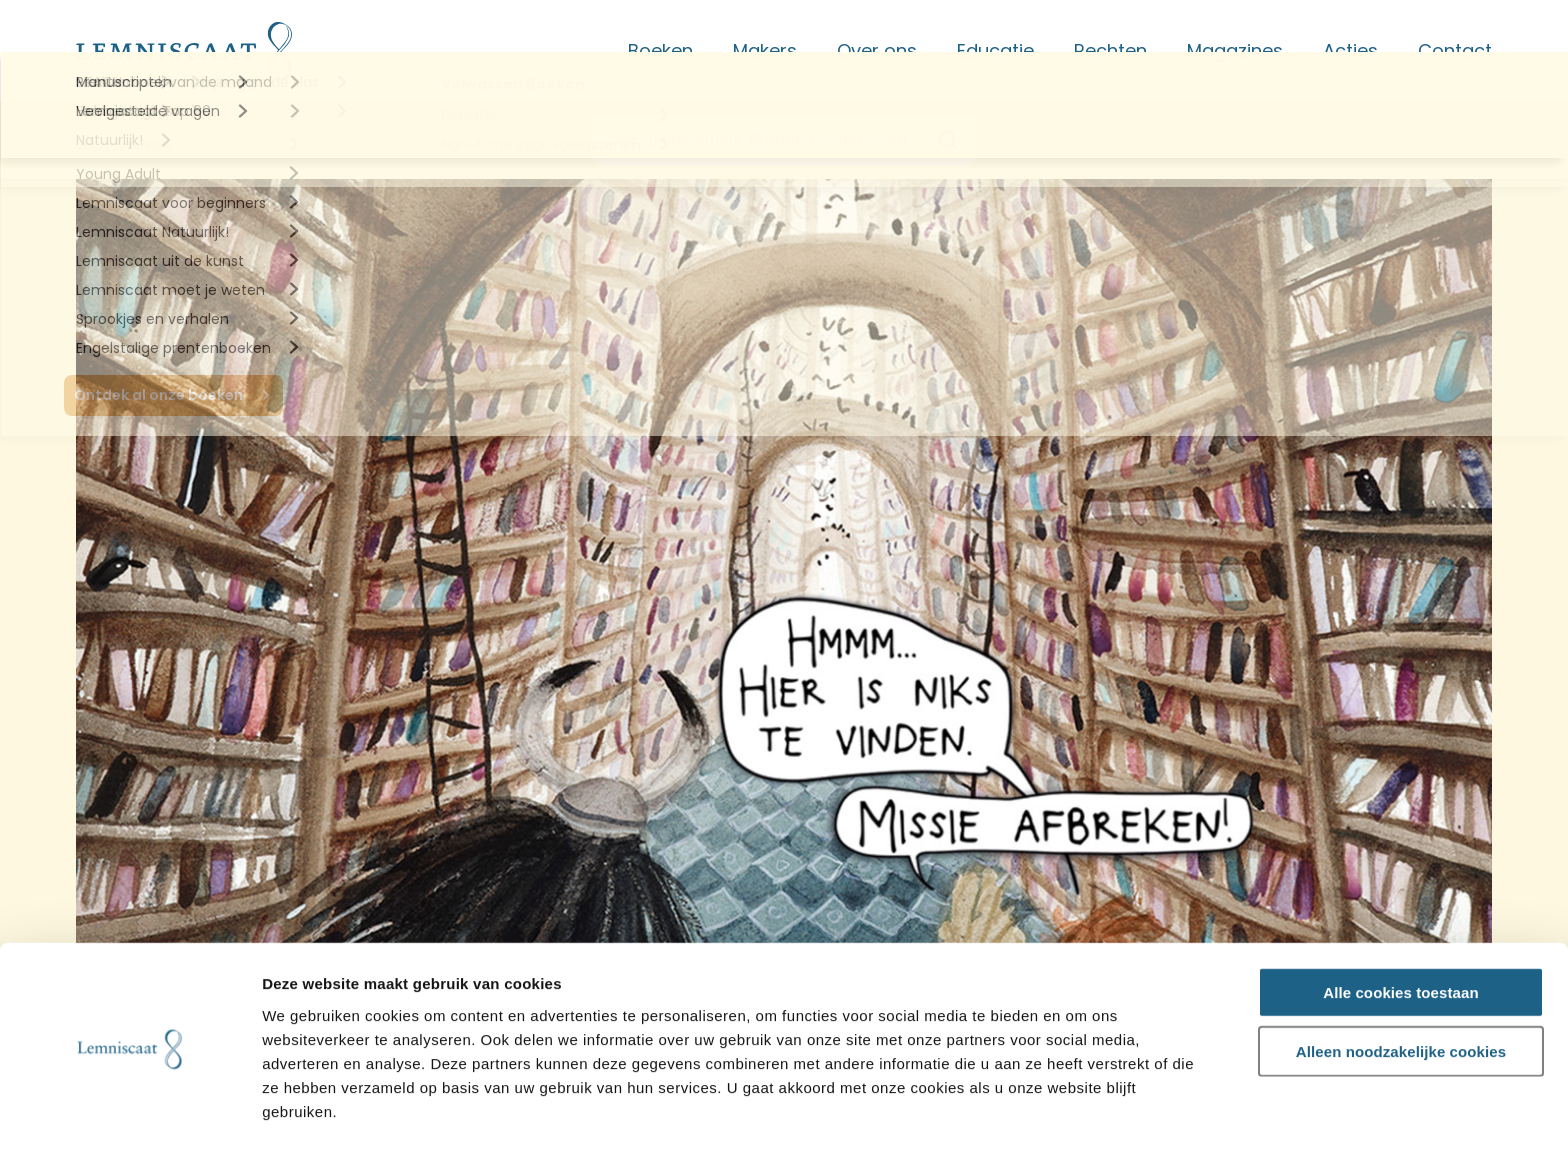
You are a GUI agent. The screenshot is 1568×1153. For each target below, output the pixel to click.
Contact (1455, 50)
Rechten (1110, 50)
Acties (1350, 50)
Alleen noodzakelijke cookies (1401, 988)
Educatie (995, 50)
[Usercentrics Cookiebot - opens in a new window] (129, 1114)
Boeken (660, 50)
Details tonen (1080, 1114)
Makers (765, 50)
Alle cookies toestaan (1401, 929)
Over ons (877, 50)
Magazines (1235, 50)
